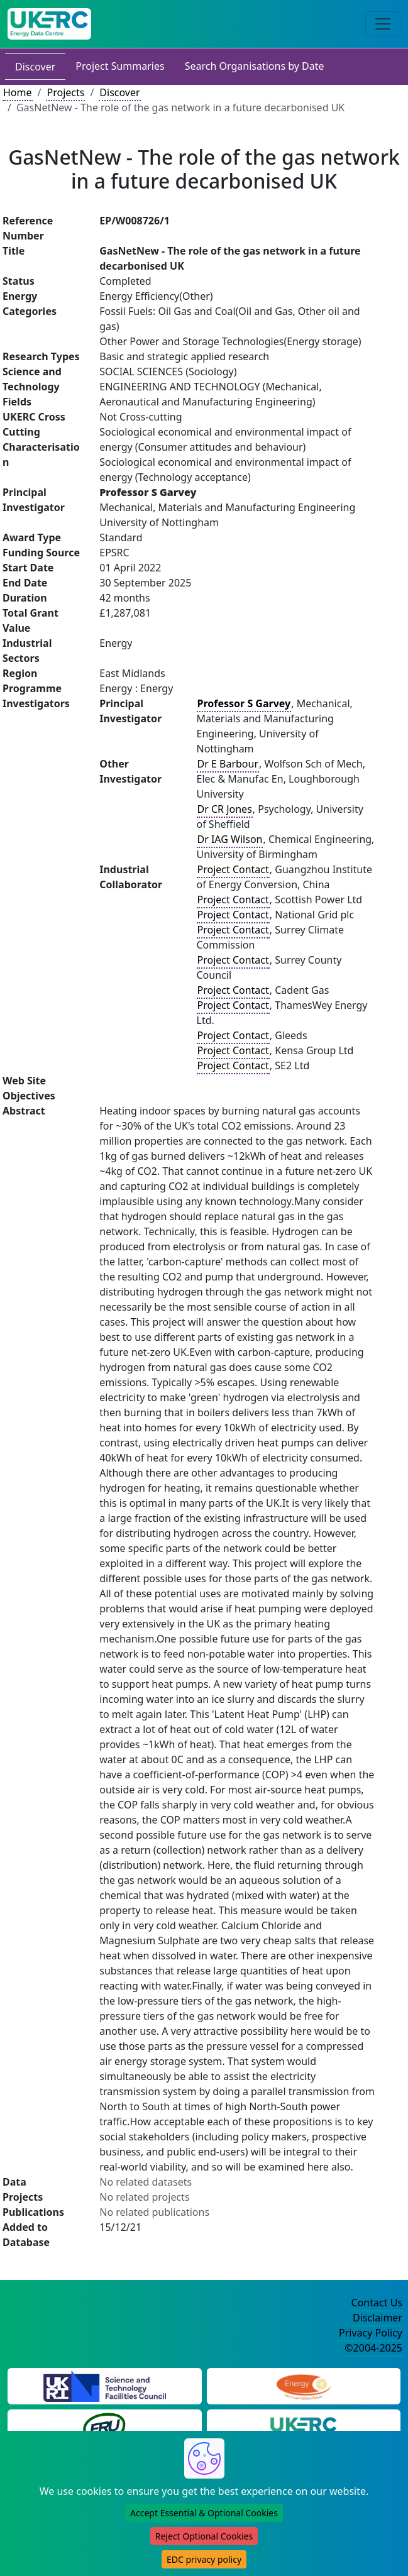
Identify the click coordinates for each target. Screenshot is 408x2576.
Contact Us (376, 2302)
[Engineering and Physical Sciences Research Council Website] (303, 2385)
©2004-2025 (373, 2348)
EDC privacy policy (204, 2559)
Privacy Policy (370, 2333)
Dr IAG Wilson (230, 839)
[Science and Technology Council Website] (104, 2385)
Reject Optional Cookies (204, 2536)
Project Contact (233, 869)
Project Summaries (119, 66)
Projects (65, 92)
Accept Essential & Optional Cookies (204, 2513)
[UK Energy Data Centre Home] (49, 24)
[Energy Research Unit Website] (104, 2426)
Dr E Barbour (228, 764)
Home (17, 92)
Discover (35, 67)
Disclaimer (377, 2318)
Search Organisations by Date (254, 66)
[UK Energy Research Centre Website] (303, 2426)
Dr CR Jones (224, 809)
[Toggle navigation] (382, 23)
